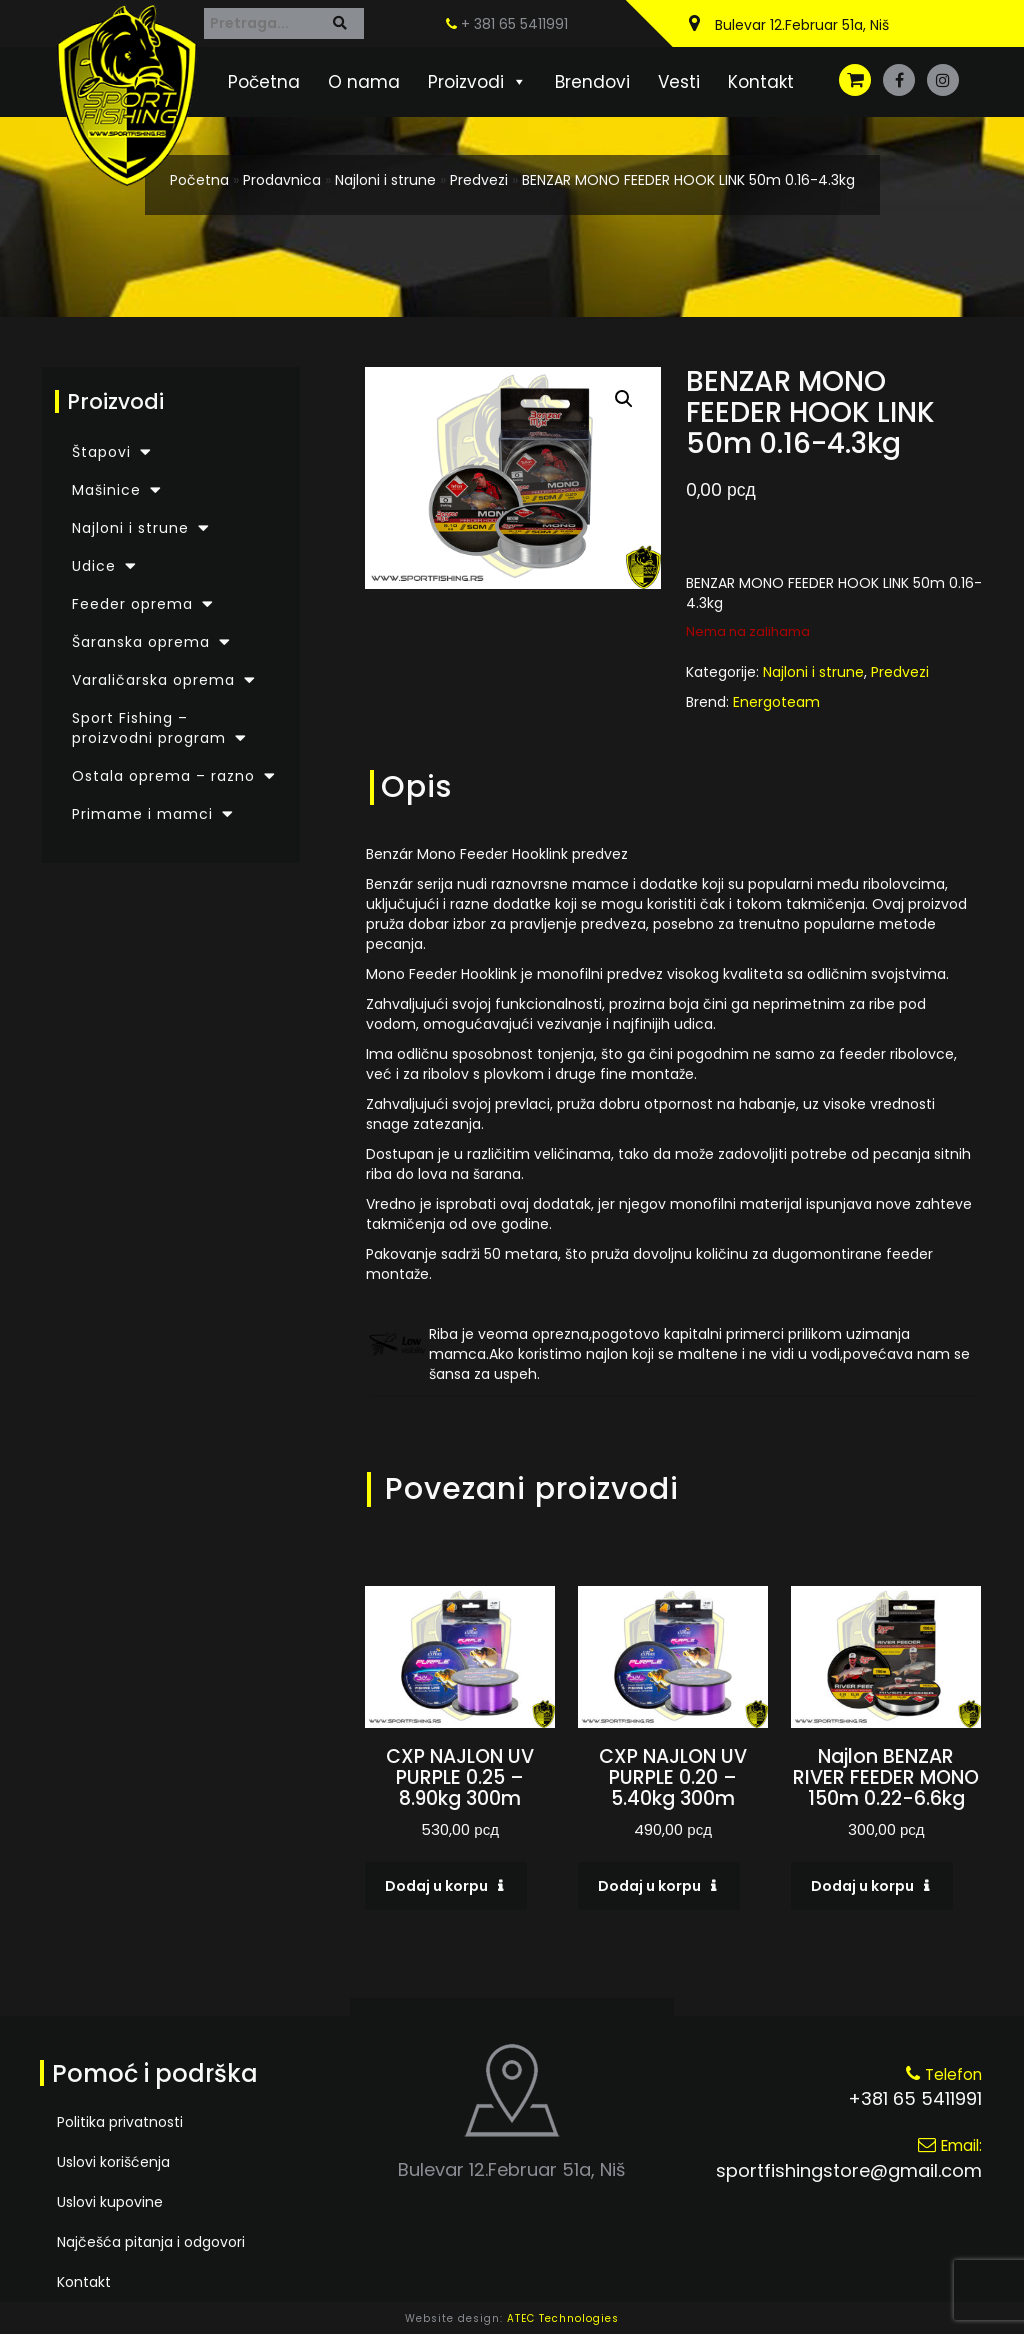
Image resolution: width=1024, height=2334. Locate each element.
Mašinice (106, 490)
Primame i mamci (142, 814)
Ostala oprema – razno (163, 776)
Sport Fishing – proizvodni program (149, 728)
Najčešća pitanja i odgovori (151, 2242)
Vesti (679, 82)
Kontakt (761, 82)
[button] (624, 399)
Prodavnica (282, 180)
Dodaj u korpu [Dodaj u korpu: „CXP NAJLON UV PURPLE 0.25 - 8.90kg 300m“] (436, 1886)
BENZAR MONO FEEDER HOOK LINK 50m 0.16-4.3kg (688, 180)
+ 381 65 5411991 (507, 24)
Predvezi (479, 180)
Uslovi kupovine (110, 2202)
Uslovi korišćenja (113, 2162)
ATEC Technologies (563, 2318)
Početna (264, 82)
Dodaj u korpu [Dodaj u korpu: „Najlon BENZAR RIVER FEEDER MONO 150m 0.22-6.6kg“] (862, 1886)
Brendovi (592, 82)
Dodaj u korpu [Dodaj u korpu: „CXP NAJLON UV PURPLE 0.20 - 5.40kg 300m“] (649, 1886)
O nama (364, 82)
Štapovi (101, 452)
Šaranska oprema (141, 642)
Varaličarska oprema (153, 680)
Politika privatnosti (120, 2122)
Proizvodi (477, 82)
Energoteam (776, 702)
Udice (94, 566)
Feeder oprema (132, 604)
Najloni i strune (385, 180)
